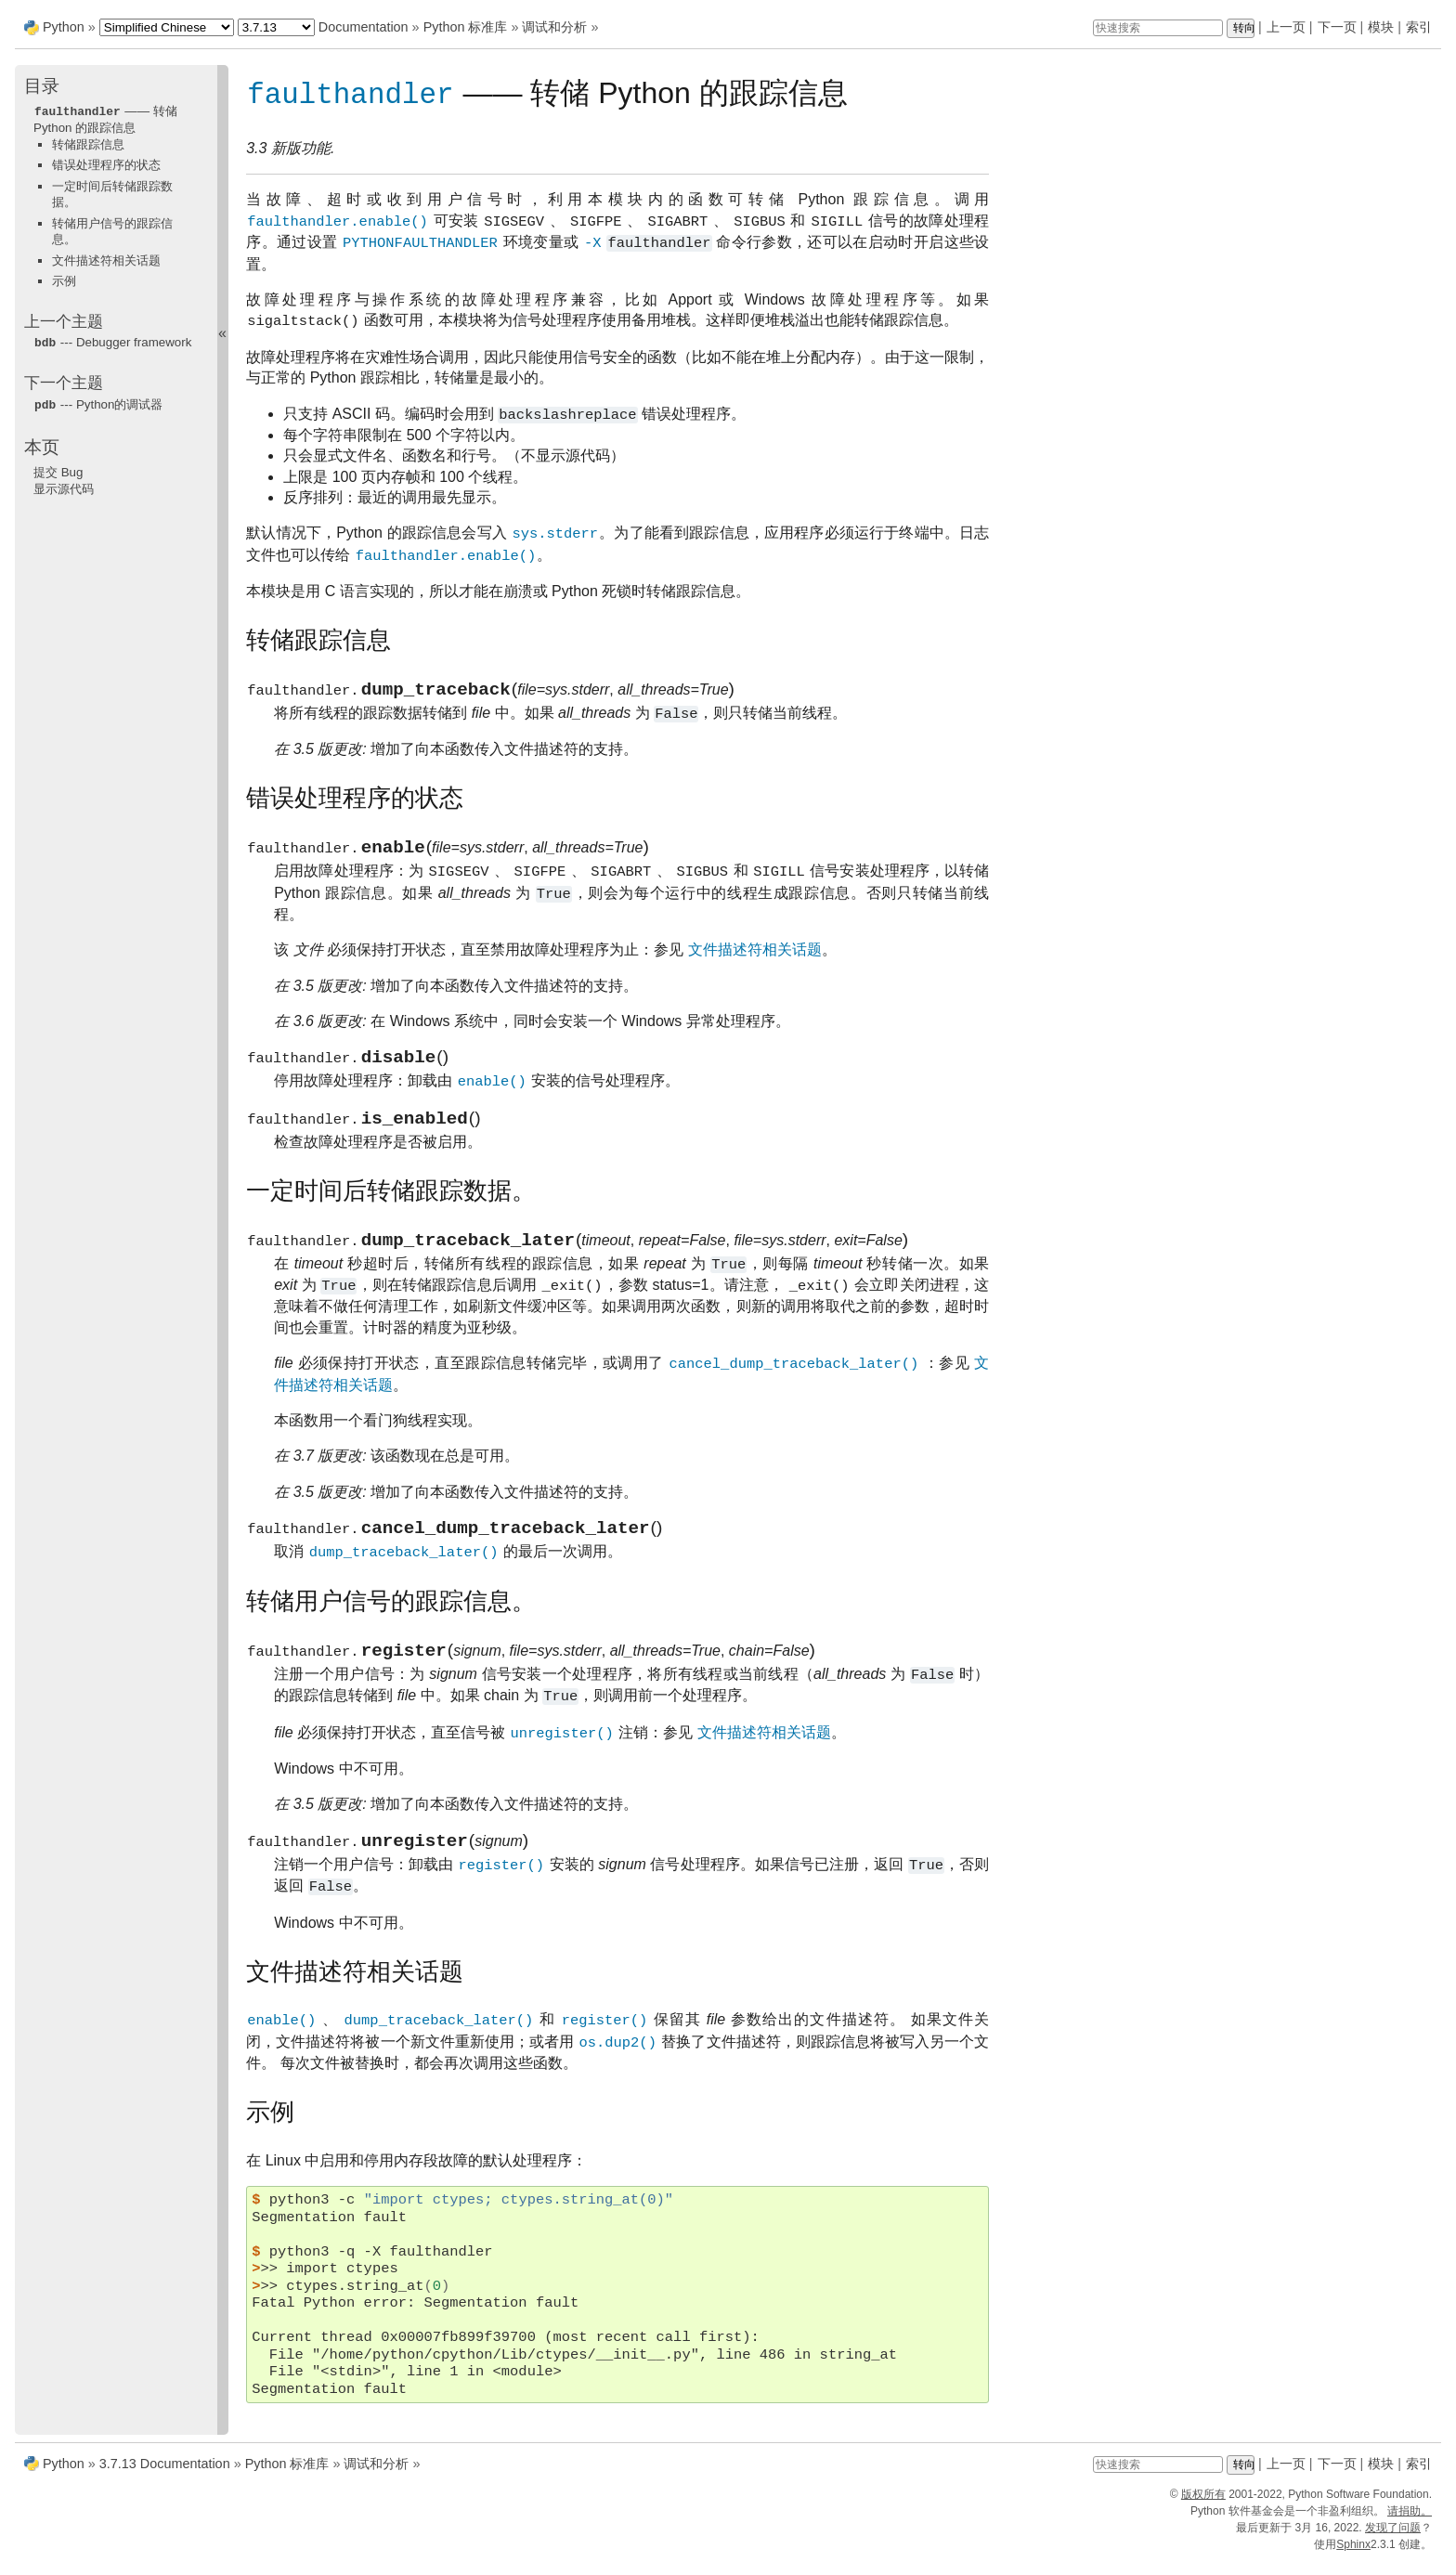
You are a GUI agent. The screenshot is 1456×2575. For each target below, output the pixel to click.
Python (63, 27)
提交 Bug (58, 469)
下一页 (1337, 27)
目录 (41, 86)
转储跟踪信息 (88, 143)
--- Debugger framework (112, 341)
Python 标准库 (465, 27)
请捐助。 (1409, 2524)
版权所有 (1203, 2508)
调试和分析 (554, 27)
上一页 (1286, 27)
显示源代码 (63, 486)
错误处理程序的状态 (106, 164)
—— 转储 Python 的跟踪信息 (105, 119)
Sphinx (1353, 2558)
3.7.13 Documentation (164, 2476)
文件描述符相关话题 (106, 260)
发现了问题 (1393, 2541)
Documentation (363, 27)
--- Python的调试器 (97, 403)
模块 (1381, 27)
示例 (64, 280)
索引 (1419, 27)
